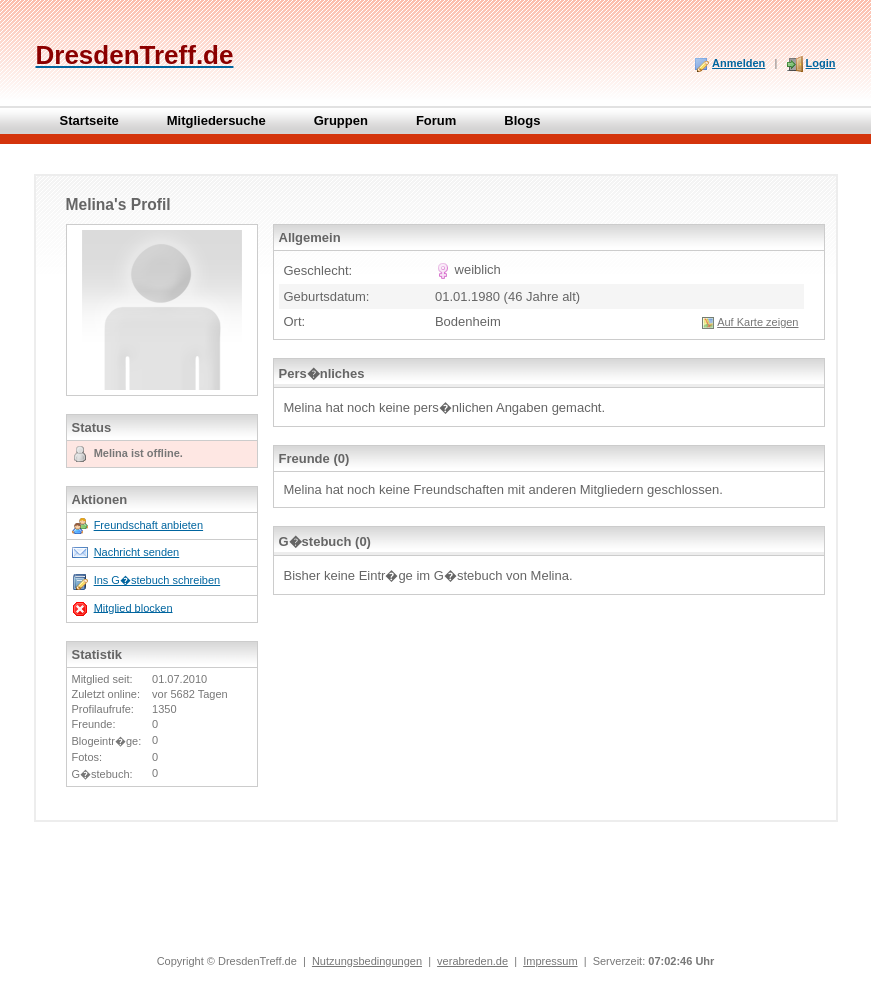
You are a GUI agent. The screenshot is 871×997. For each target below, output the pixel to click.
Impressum (550, 961)
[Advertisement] (436, 897)
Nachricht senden (137, 552)
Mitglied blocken (133, 607)
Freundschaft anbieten (148, 525)
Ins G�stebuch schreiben (157, 580)
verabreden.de (472, 961)
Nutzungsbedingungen (367, 961)
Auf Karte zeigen (757, 322)
